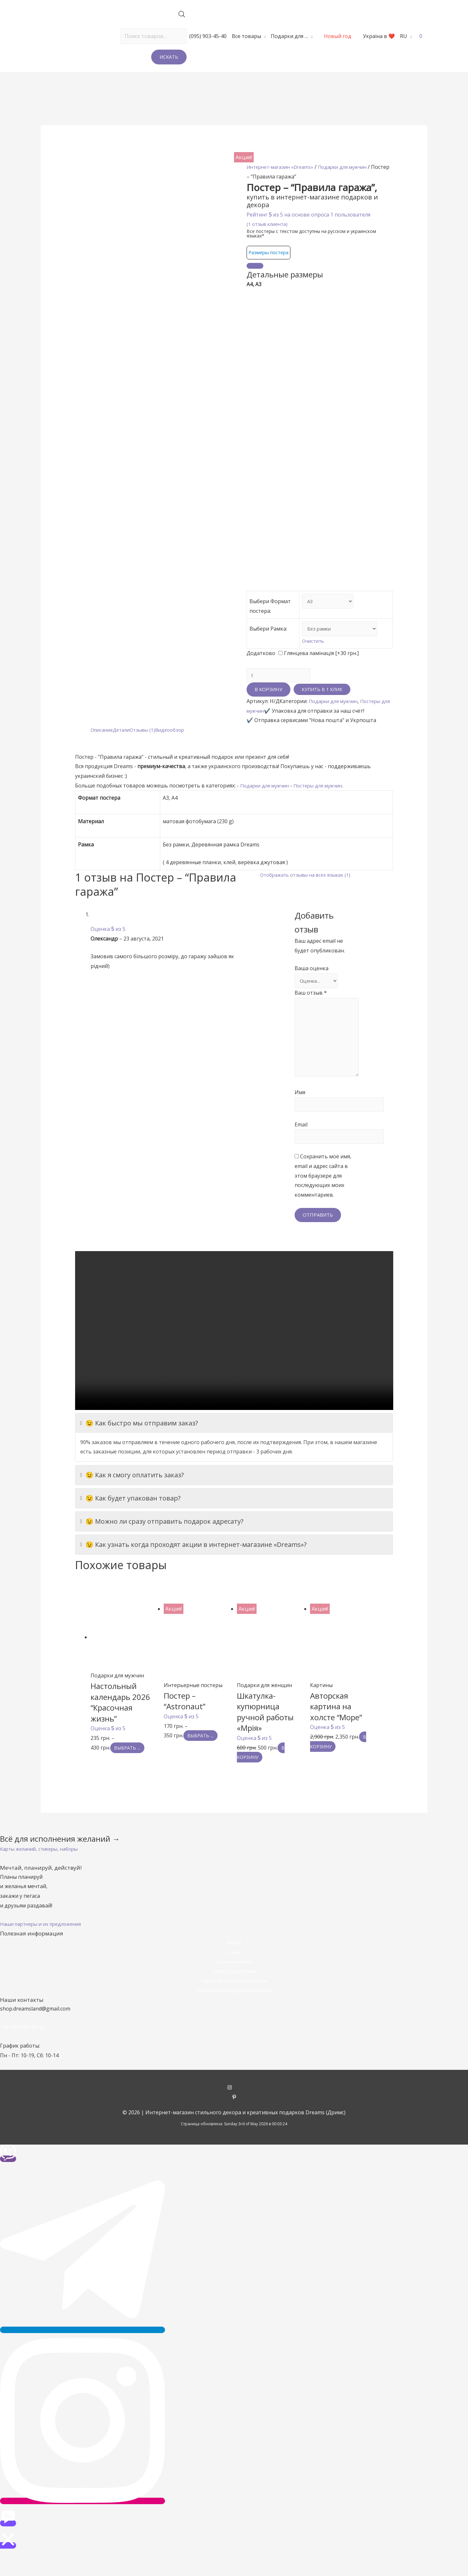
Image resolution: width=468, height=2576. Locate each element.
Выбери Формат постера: (260, 611)
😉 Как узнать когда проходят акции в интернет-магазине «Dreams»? (193, 1567)
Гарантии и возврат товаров (234, 2003)
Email (301, 1145)
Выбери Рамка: (268, 639)
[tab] (103, 743)
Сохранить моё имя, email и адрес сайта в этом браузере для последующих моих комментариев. (323, 1198)
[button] (42, 1871)
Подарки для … (289, 36)
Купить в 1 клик (323, 702)
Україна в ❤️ (379, 36)
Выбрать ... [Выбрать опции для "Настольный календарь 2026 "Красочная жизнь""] (132, 1770)
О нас (234, 1974)
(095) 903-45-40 (208, 36)
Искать (169, 56)
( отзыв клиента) (269, 223)
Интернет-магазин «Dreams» (283, 166)
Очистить (308, 651)
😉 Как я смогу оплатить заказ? (132, 1497)
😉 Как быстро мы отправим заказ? (139, 1445)
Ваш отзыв (311, 1006)
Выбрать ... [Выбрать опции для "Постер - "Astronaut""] (205, 1758)
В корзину (268, 702)
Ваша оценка (311, 980)
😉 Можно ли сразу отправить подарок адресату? (161, 1544)
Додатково (261, 664)
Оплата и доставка (234, 1993)
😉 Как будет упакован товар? (130, 1521)
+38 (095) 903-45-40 (24, 2049)
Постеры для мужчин (324, 797)
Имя (300, 1112)
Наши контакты (234, 1983)
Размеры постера (271, 252)
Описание (103, 742)
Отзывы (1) (148, 742)
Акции (234, 1964)
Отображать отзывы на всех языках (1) (309, 887)
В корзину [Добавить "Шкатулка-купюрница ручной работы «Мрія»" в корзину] (263, 1775)
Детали (124, 742)
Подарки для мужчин (335, 713)
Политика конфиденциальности (234, 2012)
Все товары (246, 36)
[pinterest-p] (234, 2119)
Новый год (337, 36)
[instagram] (234, 2110)
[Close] (255, 266)
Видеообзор (177, 742)
